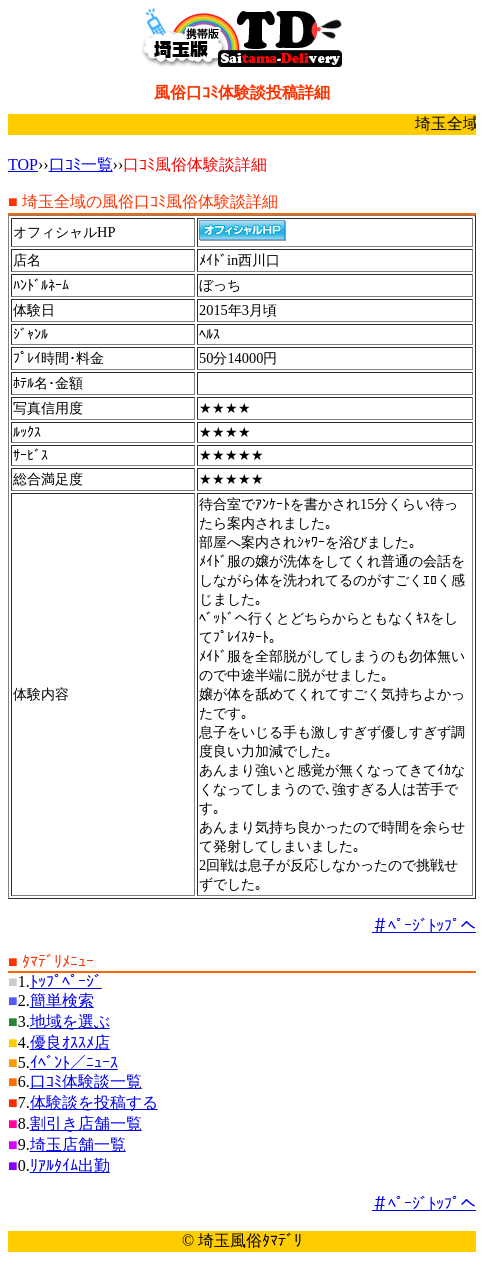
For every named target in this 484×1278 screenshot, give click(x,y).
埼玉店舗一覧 (78, 1144)
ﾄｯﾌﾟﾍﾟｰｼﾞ (66, 981)
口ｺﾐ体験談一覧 (86, 1081)
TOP (23, 164)
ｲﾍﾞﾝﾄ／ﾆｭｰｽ (74, 1062)
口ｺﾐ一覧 (81, 164)
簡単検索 (62, 1000)
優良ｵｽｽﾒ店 (70, 1042)
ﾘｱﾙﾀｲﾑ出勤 (70, 1165)
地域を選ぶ (70, 1021)
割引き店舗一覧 (86, 1123)
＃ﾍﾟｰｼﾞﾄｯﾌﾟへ (424, 925)
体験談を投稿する (94, 1102)
